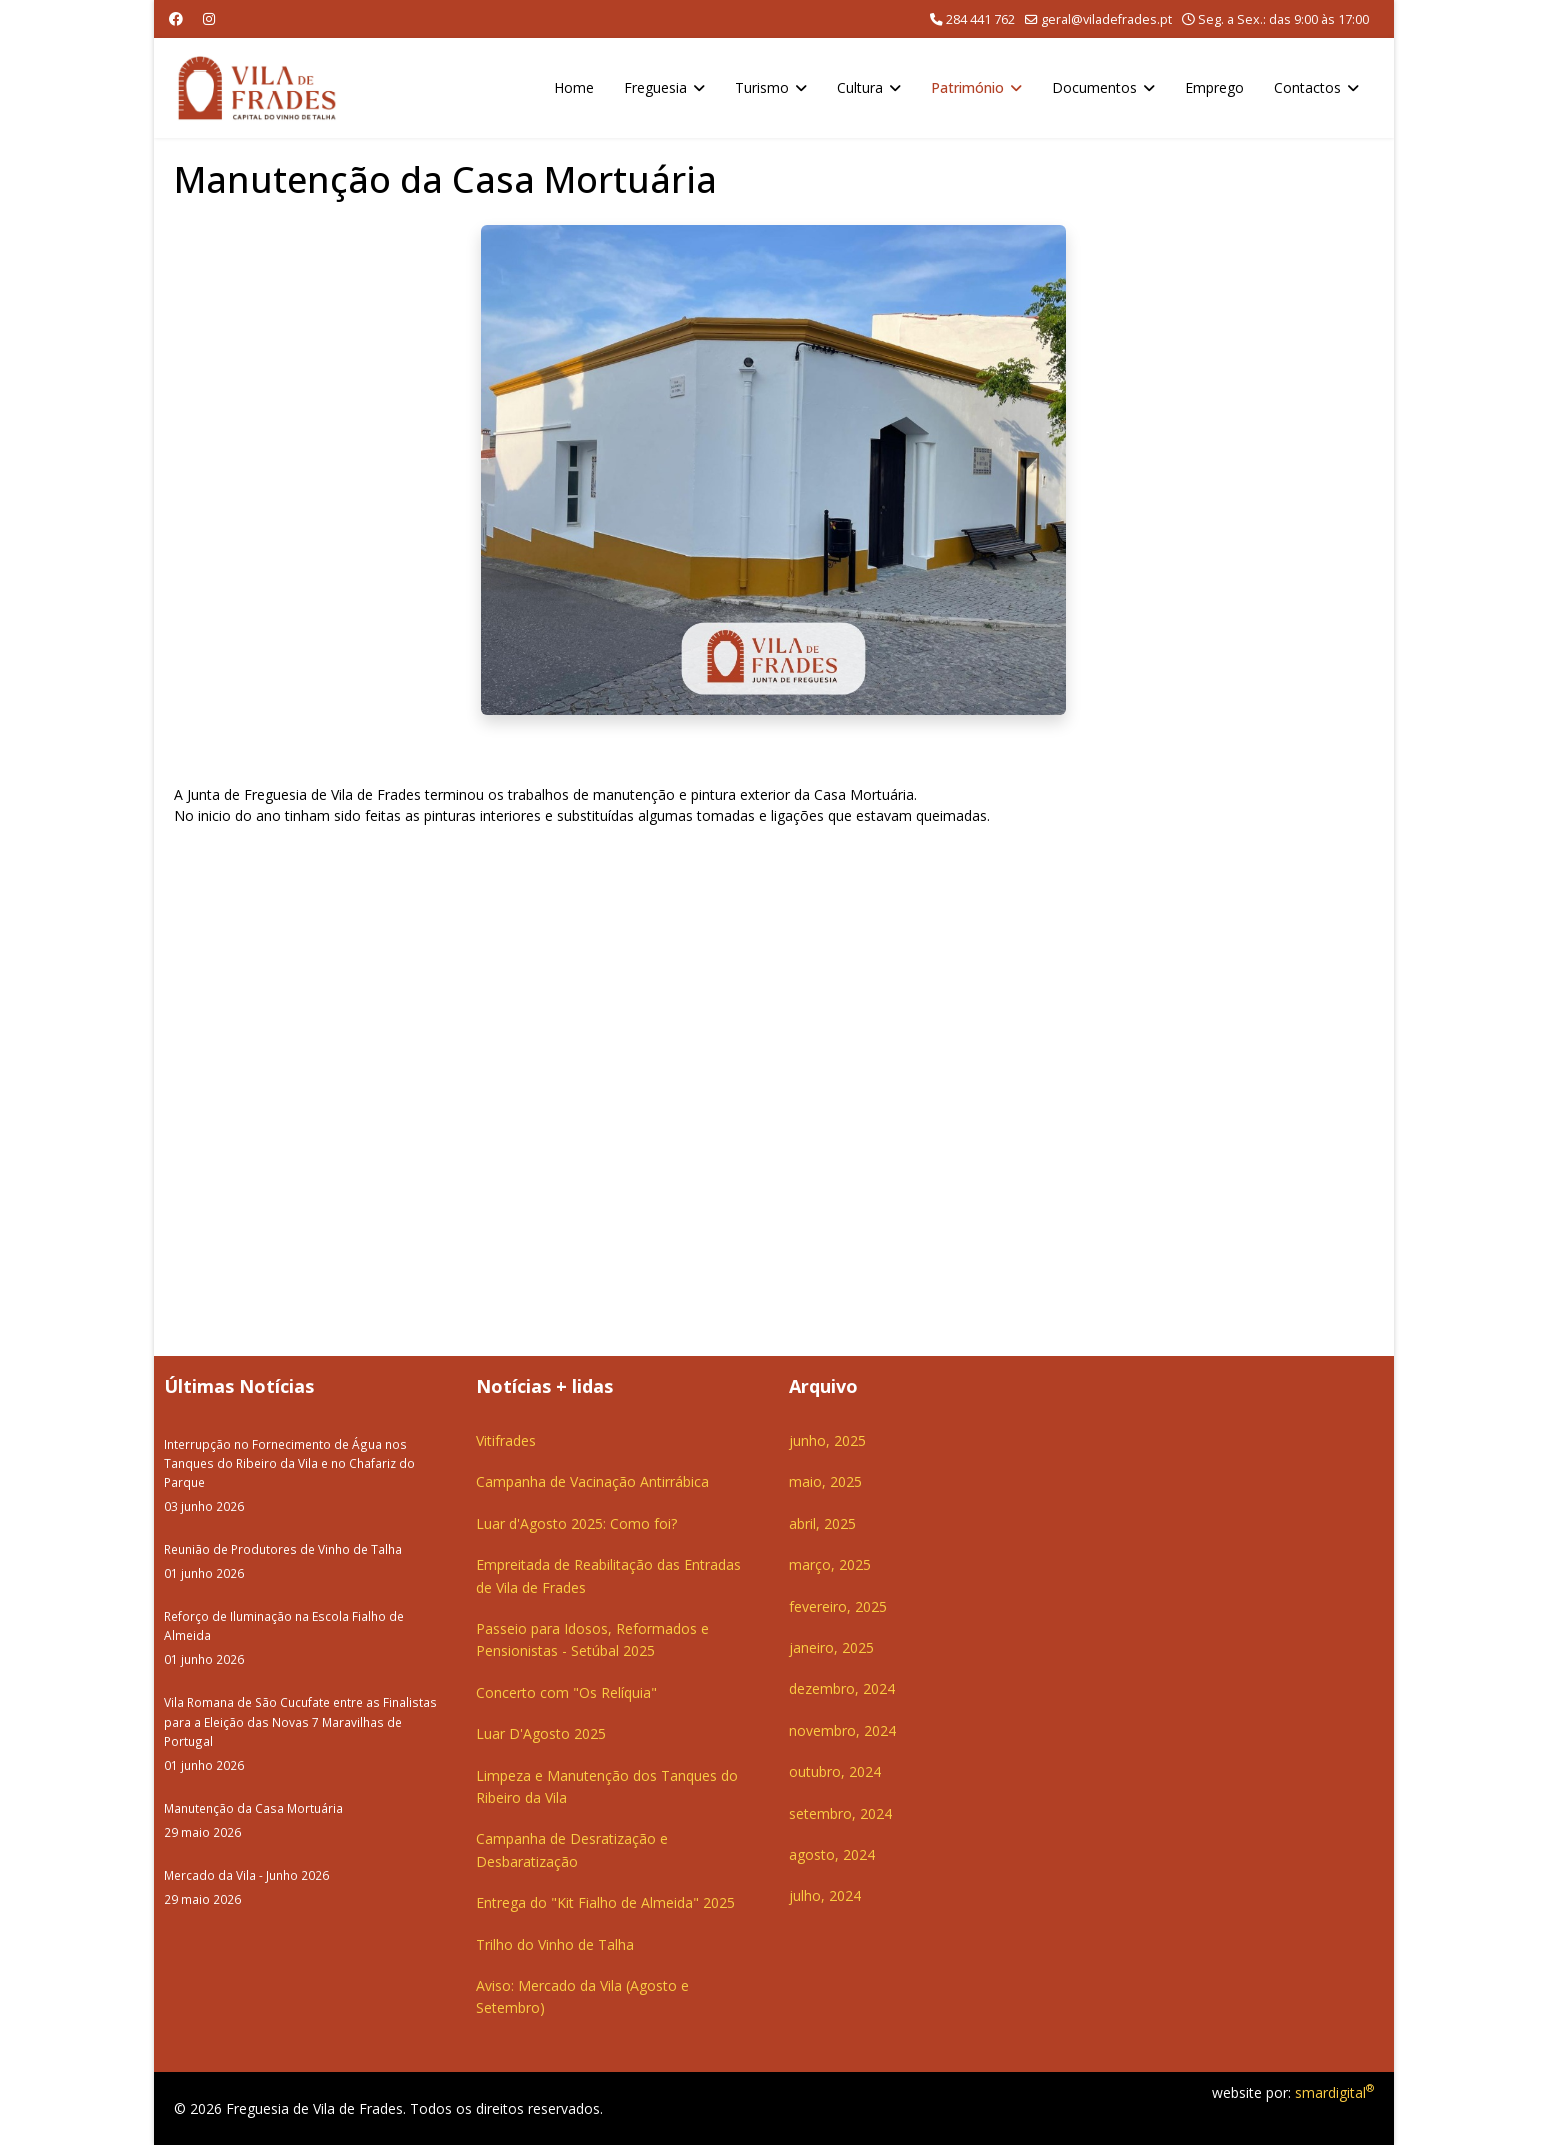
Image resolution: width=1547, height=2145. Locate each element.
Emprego (1214, 87)
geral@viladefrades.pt (1106, 19)
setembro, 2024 (840, 1813)
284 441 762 (980, 19)
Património (967, 87)
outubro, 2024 (835, 1771)
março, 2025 (830, 1564)
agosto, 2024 (832, 1854)
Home (574, 87)
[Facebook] (176, 18)
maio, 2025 (825, 1481)
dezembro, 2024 (842, 1688)
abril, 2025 (822, 1523)
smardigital (1334, 2092)
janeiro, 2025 (831, 1647)
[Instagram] (209, 18)
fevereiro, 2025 (838, 1606)
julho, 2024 (825, 1895)
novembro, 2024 (842, 1730)
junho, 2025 (827, 1440)
